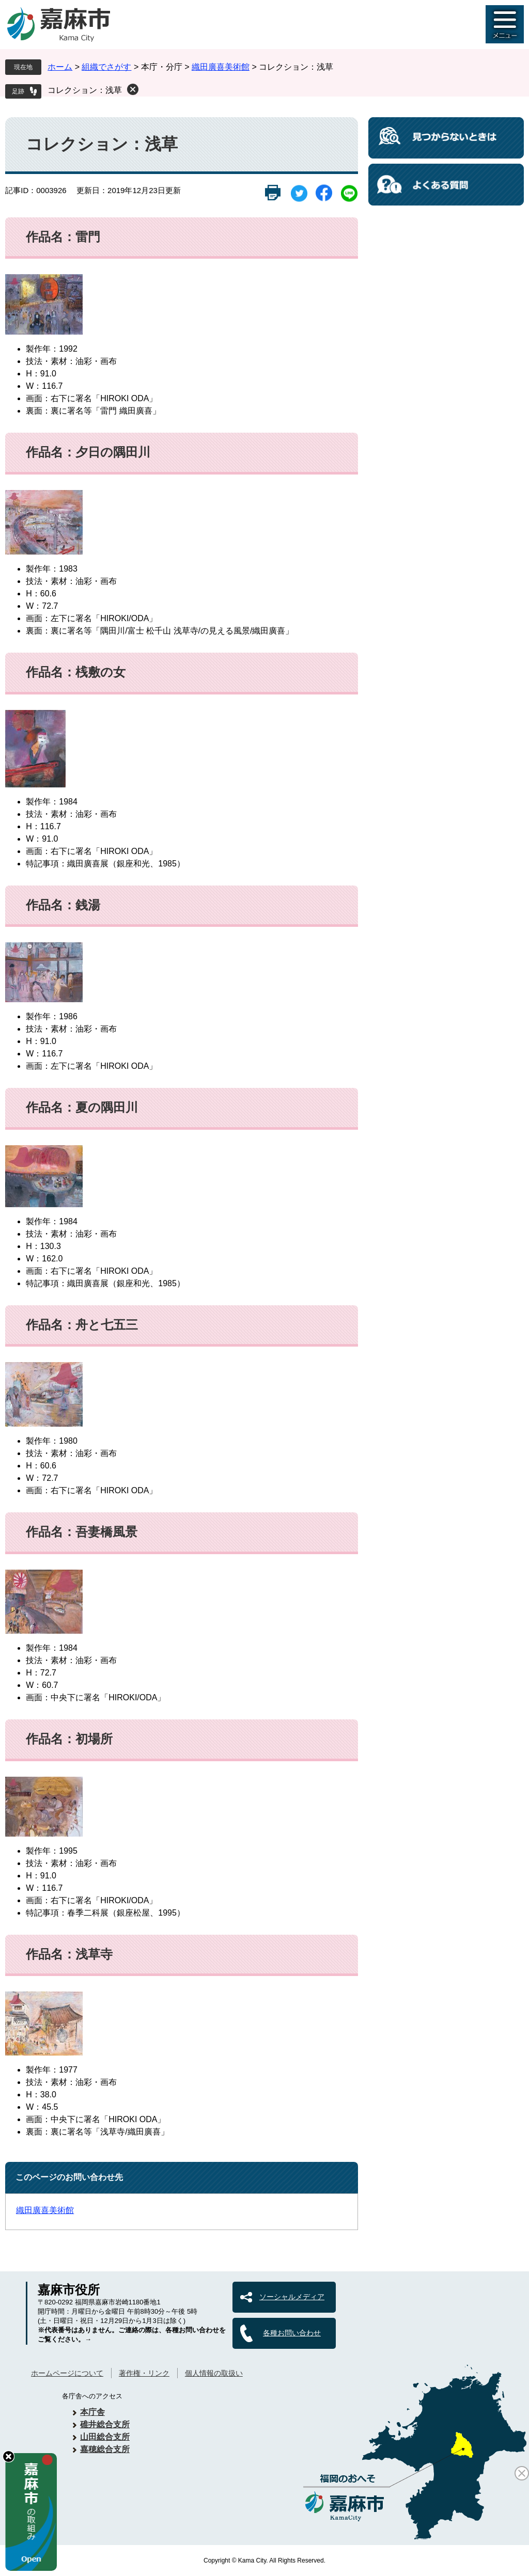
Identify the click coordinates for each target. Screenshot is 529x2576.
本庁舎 (92, 2412)
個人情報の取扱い (214, 2373)
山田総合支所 (105, 2436)
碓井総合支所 (105, 2424)
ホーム (60, 66)
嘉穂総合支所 (105, 2449)
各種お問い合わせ (292, 2333)
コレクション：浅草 (85, 90)
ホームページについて (67, 2373)
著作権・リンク (144, 2373)
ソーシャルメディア (291, 2297)
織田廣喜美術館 (221, 66)
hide (8, 2456)
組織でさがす (106, 66)
